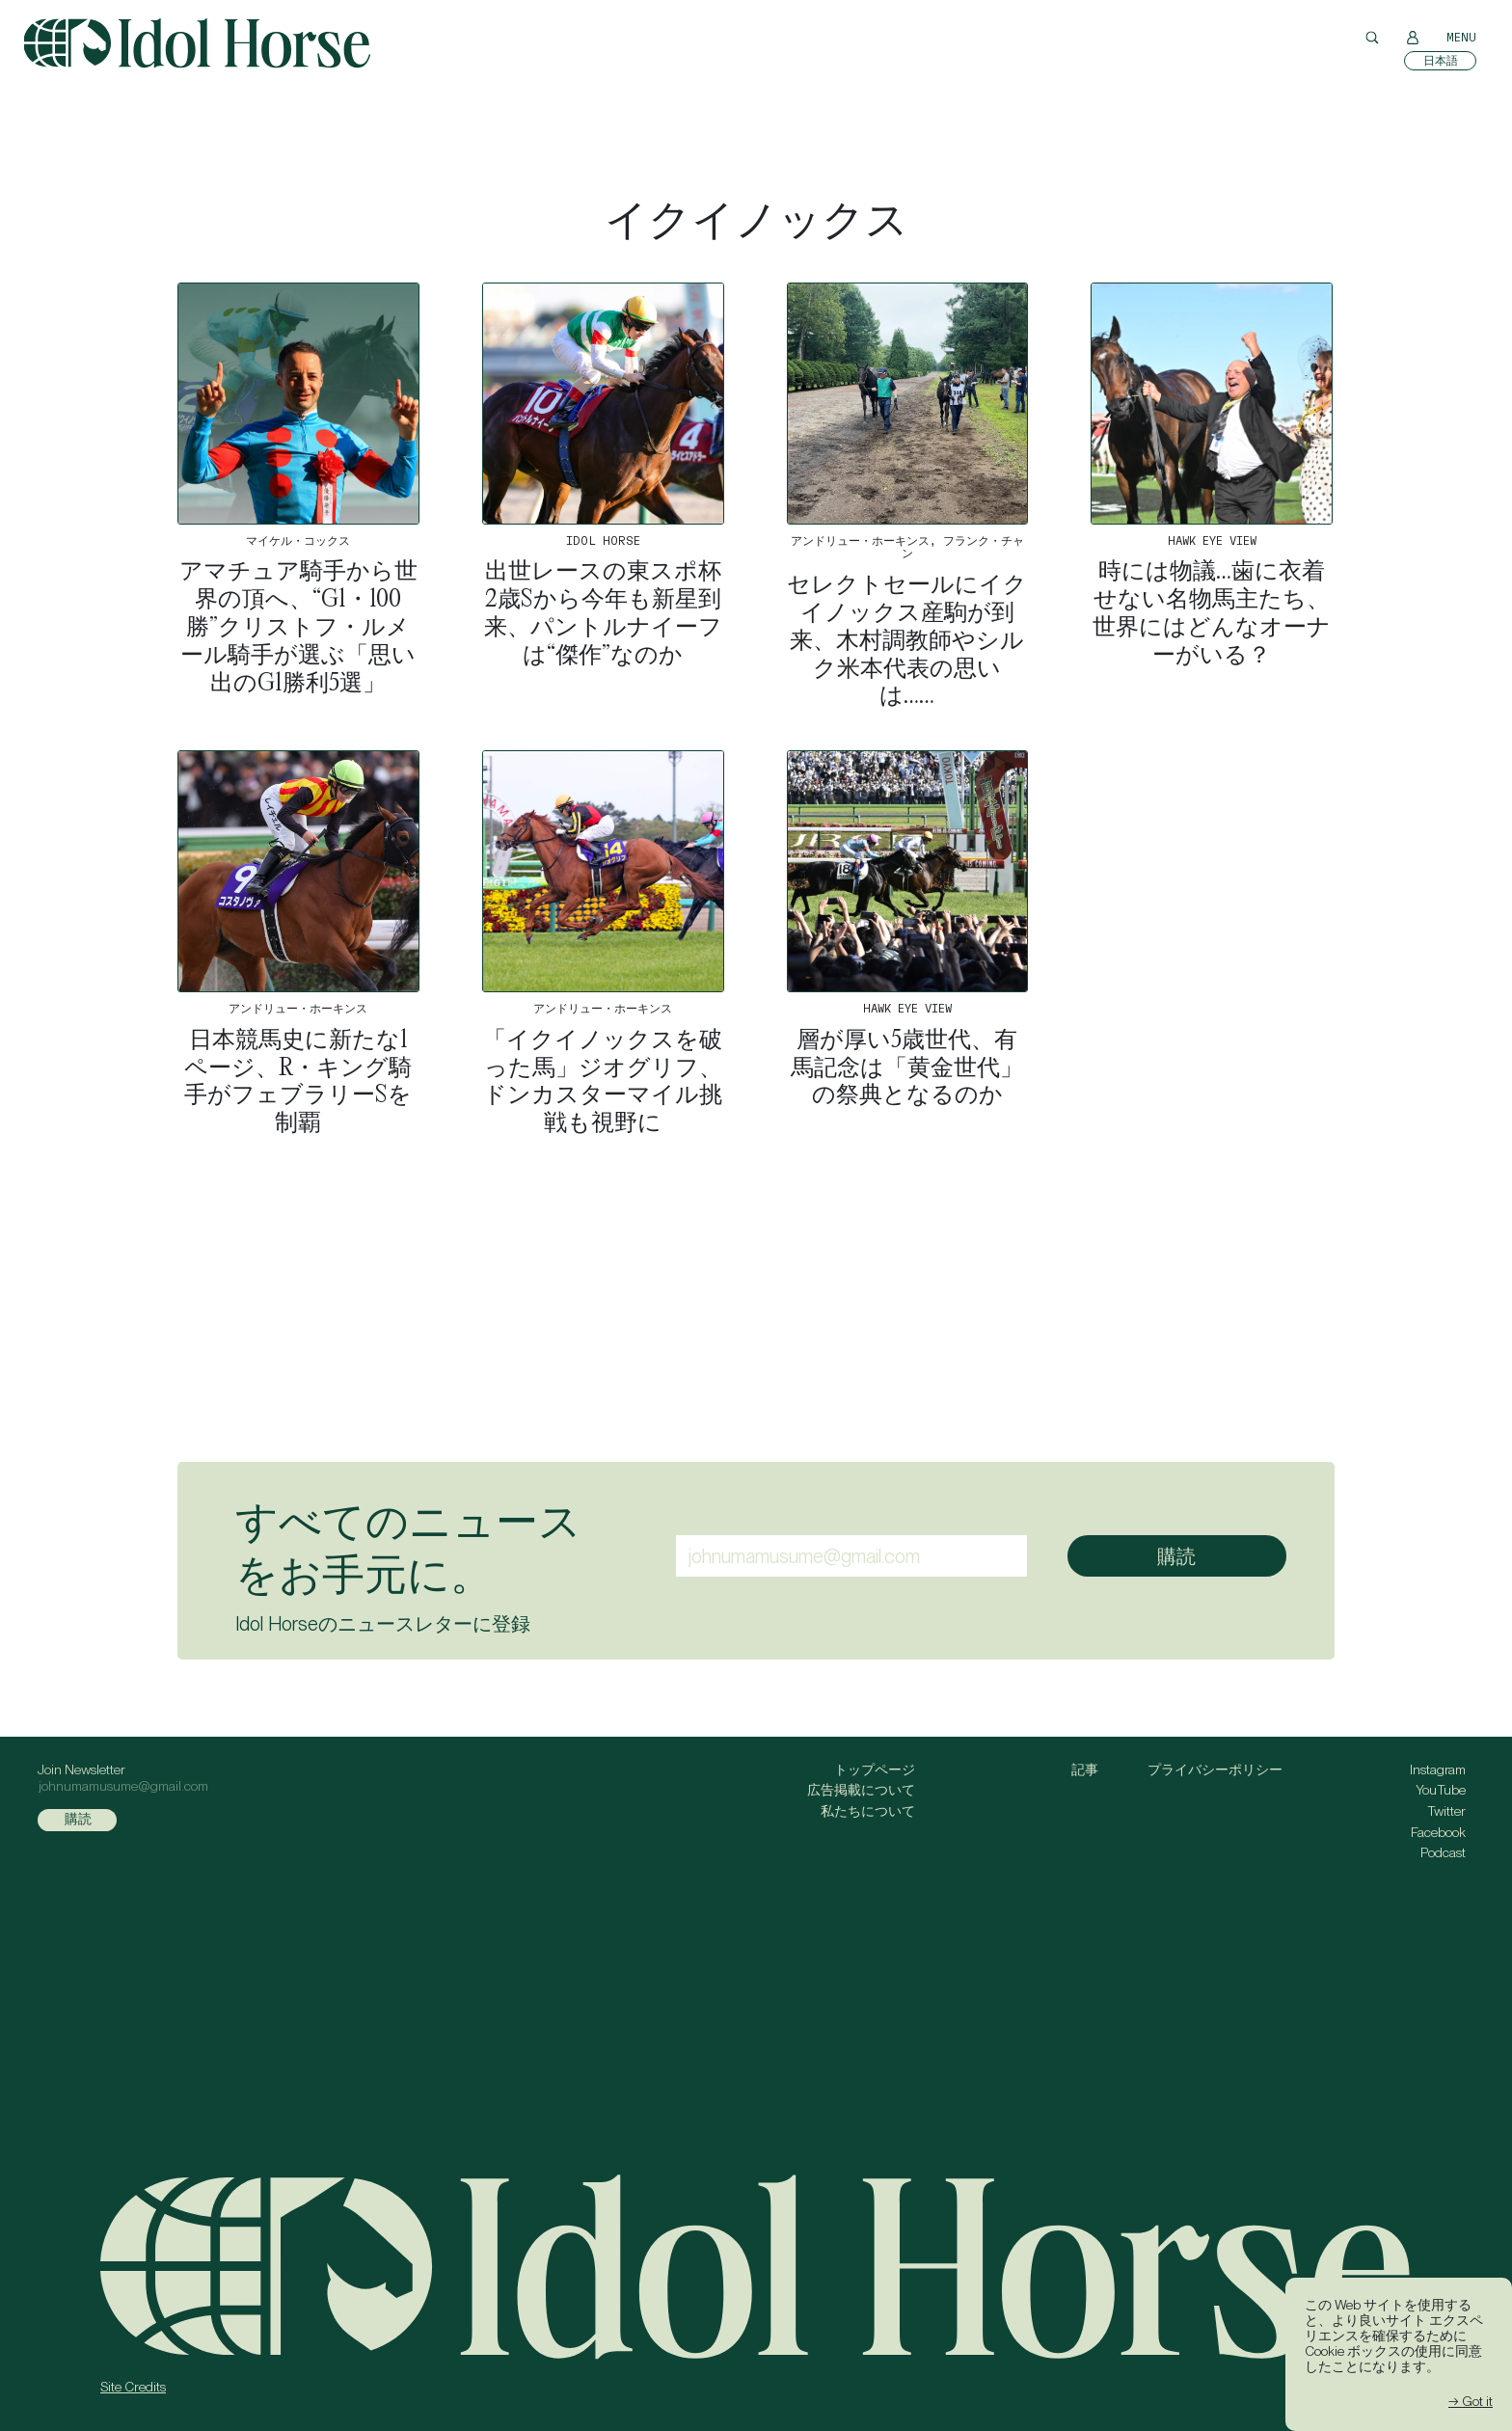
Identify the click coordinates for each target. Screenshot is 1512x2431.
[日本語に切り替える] (1440, 60)
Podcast (1443, 1852)
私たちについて (868, 1811)
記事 (1084, 1769)
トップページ (874, 1769)
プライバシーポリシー (1215, 1769)
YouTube (1441, 1789)
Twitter (1446, 1811)
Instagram (1438, 1769)
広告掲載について (861, 1789)
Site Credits (133, 2386)
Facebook (1438, 1832)
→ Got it (1470, 2401)
